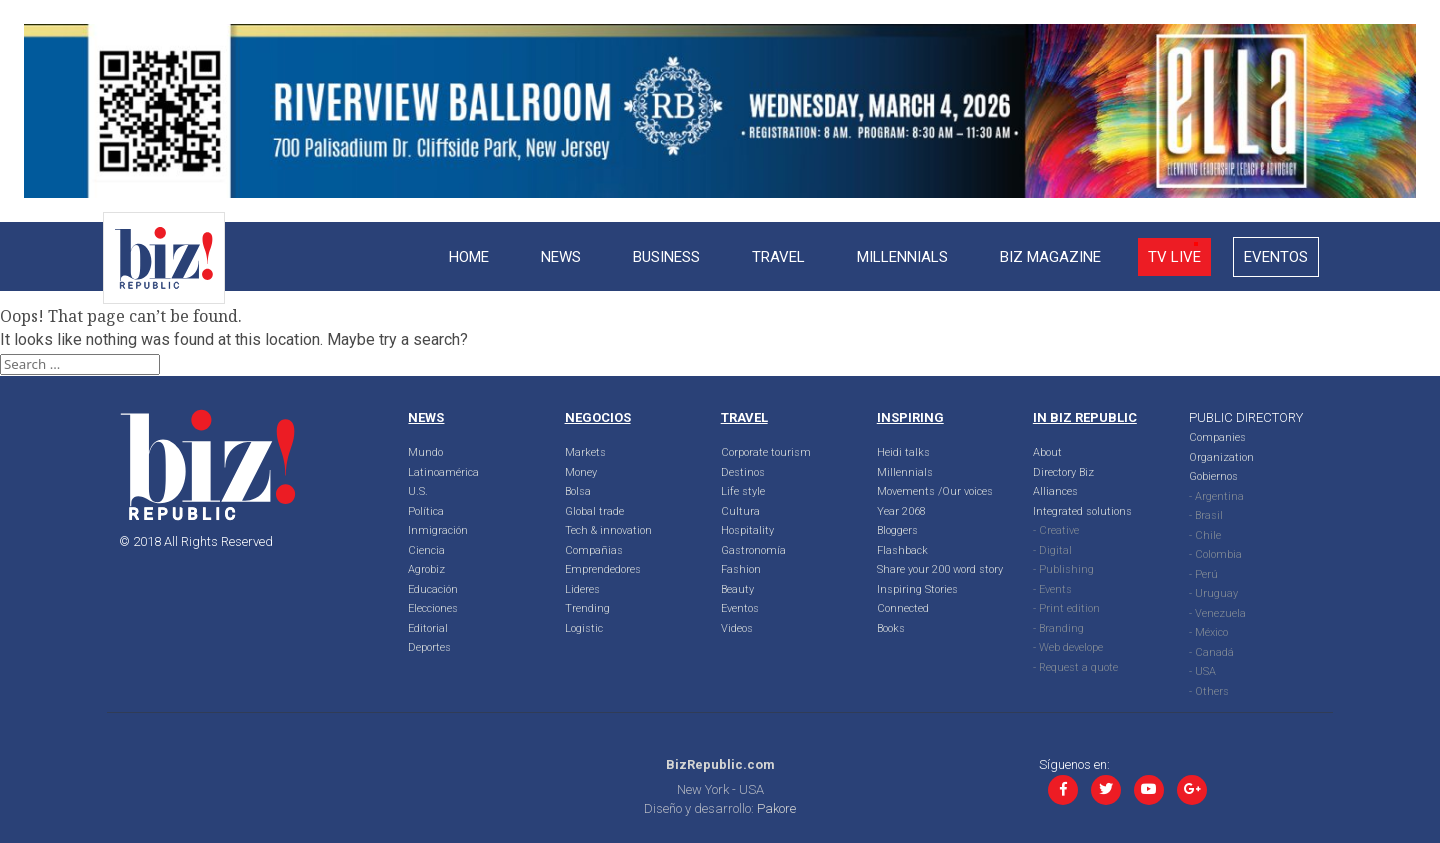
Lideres (582, 589)
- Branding (1058, 628)
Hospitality (747, 530)
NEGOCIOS (598, 417)
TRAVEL (744, 417)
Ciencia (426, 550)
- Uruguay (1213, 593)
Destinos (743, 472)
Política (426, 511)
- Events (1052, 589)
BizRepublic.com (720, 764)
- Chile (1205, 535)
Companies (1217, 437)
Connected (903, 608)
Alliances (1055, 491)
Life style (743, 491)
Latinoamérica (443, 472)
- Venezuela (1217, 613)
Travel (778, 257)
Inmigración (438, 530)
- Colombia (1215, 554)
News (561, 257)
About (1047, 452)
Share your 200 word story (940, 569)
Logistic (584, 628)
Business (666, 257)
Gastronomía (753, 550)
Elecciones (433, 608)
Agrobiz (426, 569)
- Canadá (1211, 652)
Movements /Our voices (935, 491)
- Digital (1052, 550)
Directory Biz (1063, 472)
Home (469, 257)
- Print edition (1066, 608)
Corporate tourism (766, 452)
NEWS (426, 417)
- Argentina (1216, 496)
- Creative (1056, 530)
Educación (433, 589)
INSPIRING (910, 417)
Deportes (429, 647)
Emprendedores (603, 569)
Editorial (428, 628)
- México (1208, 632)
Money (581, 472)
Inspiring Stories (917, 589)
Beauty (737, 589)
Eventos (1276, 257)
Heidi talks (903, 452)
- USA (1202, 671)
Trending (587, 608)
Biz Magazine (1050, 257)
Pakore (776, 808)
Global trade (594, 511)
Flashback (902, 550)
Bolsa (578, 491)
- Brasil (1206, 515)
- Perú (1203, 574)
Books (891, 628)
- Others (1209, 691)
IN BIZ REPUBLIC (1085, 417)
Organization (1221, 457)
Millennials (902, 257)
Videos (737, 628)
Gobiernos (1213, 476)
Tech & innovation (608, 530)
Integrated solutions (1082, 511)
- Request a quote (1075, 667)
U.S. (418, 491)
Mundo (425, 452)
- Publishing (1063, 569)
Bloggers (897, 530)
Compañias (594, 550)
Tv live (1174, 257)
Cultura (740, 511)
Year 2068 (901, 511)
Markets (585, 452)
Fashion (741, 569)
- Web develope (1068, 647)
